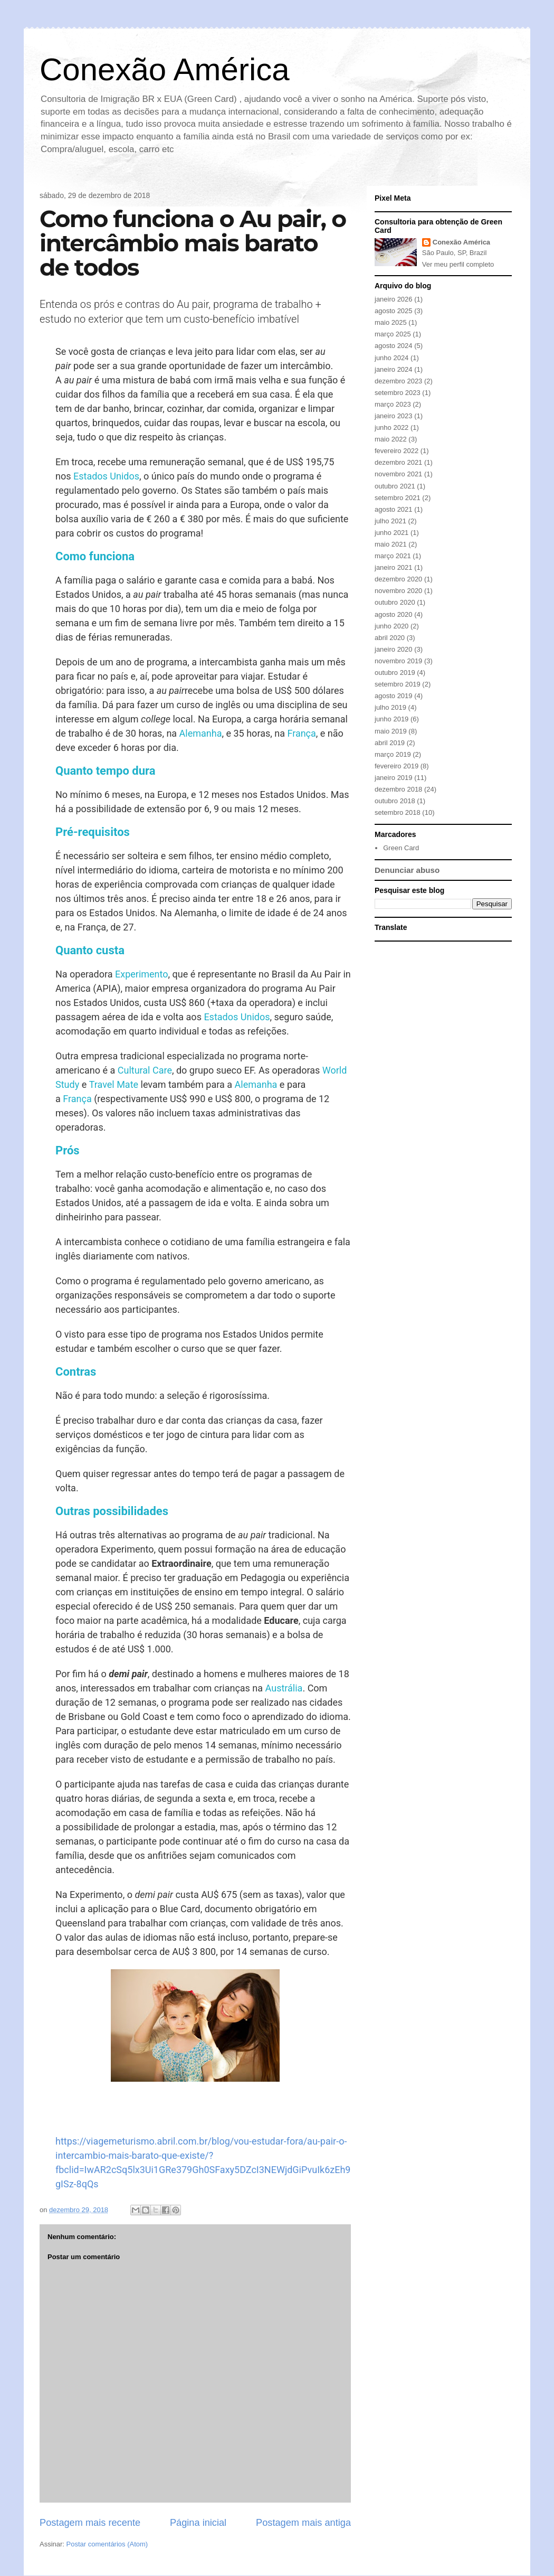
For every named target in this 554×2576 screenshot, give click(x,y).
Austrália (284, 1688)
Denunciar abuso (407, 870)
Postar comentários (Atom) (107, 2544)
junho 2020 (391, 626)
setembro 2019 (398, 684)
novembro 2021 (398, 474)
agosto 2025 (394, 311)
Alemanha (200, 733)
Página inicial (198, 2522)
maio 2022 (391, 439)
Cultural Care (145, 1070)
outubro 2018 (395, 801)
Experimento (141, 974)
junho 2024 (391, 358)
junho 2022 (391, 427)
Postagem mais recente (90, 2522)
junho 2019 (391, 719)
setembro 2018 (398, 812)
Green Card (401, 848)
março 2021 (393, 556)
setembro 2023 (398, 393)
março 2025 (393, 334)
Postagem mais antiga (303, 2522)
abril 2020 (390, 638)
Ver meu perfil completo (458, 264)
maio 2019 (391, 731)
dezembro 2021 (398, 462)
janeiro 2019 (394, 778)
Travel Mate (113, 1084)
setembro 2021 (398, 498)
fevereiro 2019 (396, 766)
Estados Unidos (106, 476)
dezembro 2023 (398, 381)
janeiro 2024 (394, 369)
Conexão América (165, 69)
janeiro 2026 (394, 299)
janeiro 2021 (394, 567)
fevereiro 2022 (396, 451)
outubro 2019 (395, 672)
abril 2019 (390, 743)
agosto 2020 (394, 614)
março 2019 (393, 754)
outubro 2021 (395, 486)
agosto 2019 (394, 696)
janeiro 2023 (394, 416)
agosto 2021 (394, 509)
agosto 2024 (394, 346)
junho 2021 (391, 533)
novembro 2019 (398, 661)
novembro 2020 (398, 591)
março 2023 (393, 404)
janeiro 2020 (394, 649)
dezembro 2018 (398, 789)
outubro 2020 (395, 602)
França (301, 733)
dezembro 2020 (398, 579)
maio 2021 (391, 544)
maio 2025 (391, 322)
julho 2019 (390, 707)
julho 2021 (390, 521)
